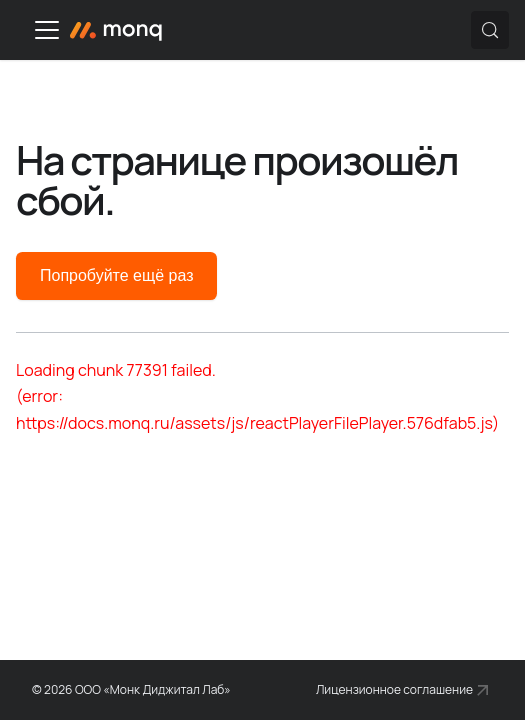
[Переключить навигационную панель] (47, 30)
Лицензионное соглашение (394, 689)
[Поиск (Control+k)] (490, 30)
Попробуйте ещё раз (116, 275)
